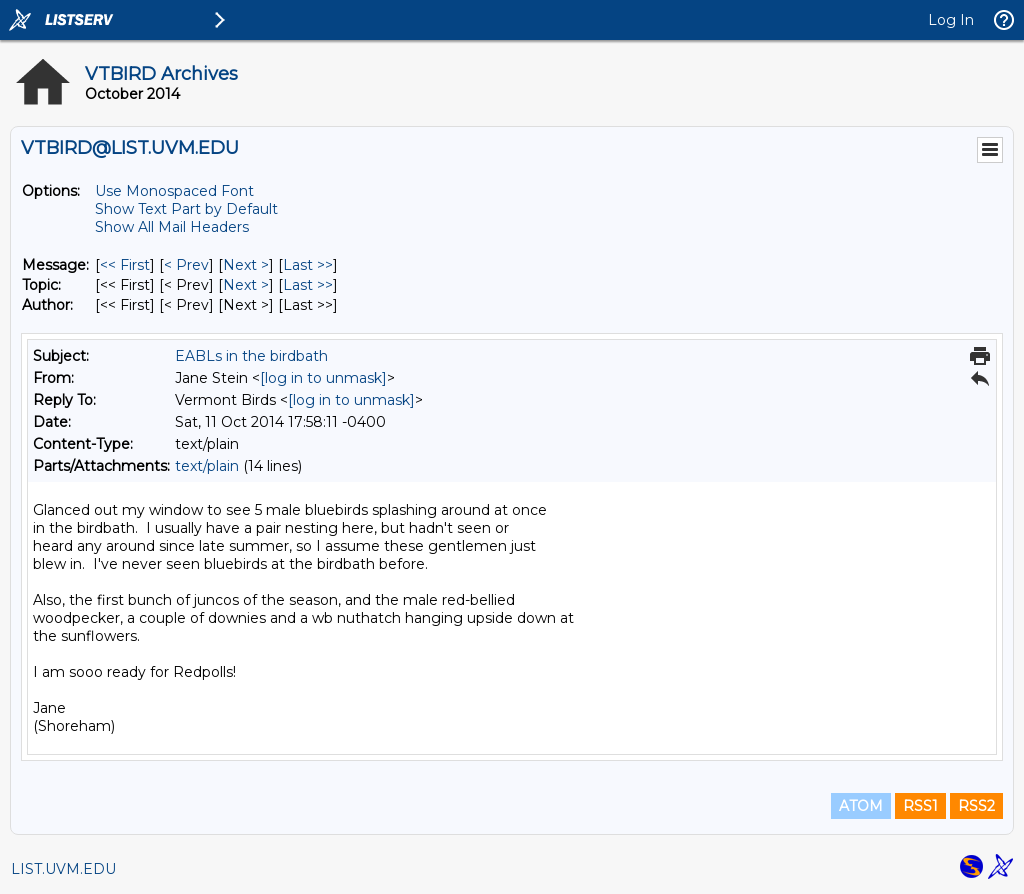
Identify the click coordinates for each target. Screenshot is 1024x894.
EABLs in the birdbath (251, 356)
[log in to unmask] (323, 378)
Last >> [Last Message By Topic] (308, 285)
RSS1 (920, 806)
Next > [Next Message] (246, 265)
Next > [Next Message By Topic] (246, 285)
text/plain (207, 466)
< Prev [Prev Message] (186, 265)
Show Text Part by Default (186, 209)
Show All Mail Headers (172, 227)
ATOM (861, 806)
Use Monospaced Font (174, 191)
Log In (951, 20)
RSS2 (976, 806)
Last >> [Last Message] (308, 265)
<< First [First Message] (125, 265)
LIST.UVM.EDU (63, 869)
